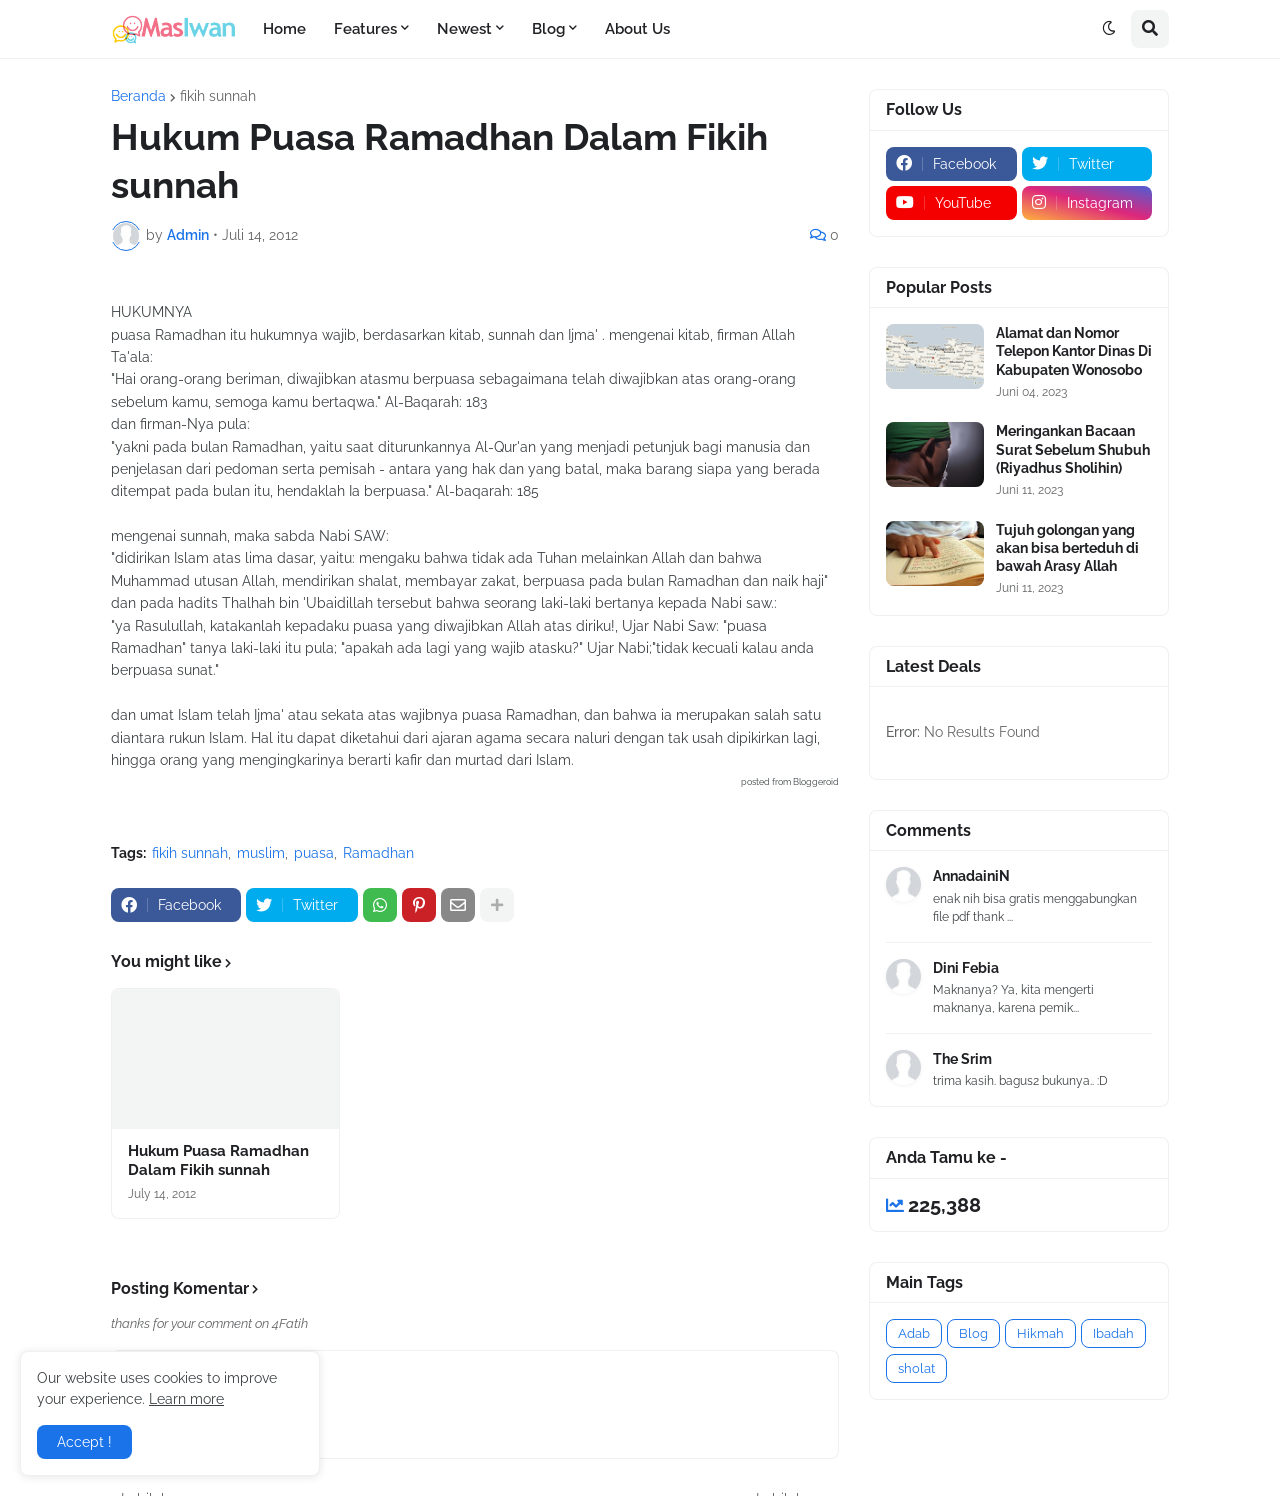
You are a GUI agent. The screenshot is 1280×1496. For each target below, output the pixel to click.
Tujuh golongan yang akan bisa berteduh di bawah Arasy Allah (1067, 548)
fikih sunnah (218, 96)
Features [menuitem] (365, 29)
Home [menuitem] (284, 29)
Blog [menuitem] (548, 29)
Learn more (186, 1399)
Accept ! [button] (84, 1442)
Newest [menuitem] (464, 29)
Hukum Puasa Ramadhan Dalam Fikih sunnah (218, 1161)
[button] (1109, 29)
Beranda (138, 96)
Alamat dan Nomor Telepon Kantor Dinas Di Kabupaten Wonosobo (1074, 351)
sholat (916, 1368)
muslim (261, 853)
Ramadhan (378, 853)
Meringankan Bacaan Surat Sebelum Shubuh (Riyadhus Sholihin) (1073, 449)
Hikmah (1040, 1333)
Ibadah (1113, 1333)
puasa (314, 853)
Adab (914, 1333)
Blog (973, 1333)
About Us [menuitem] (637, 29)
